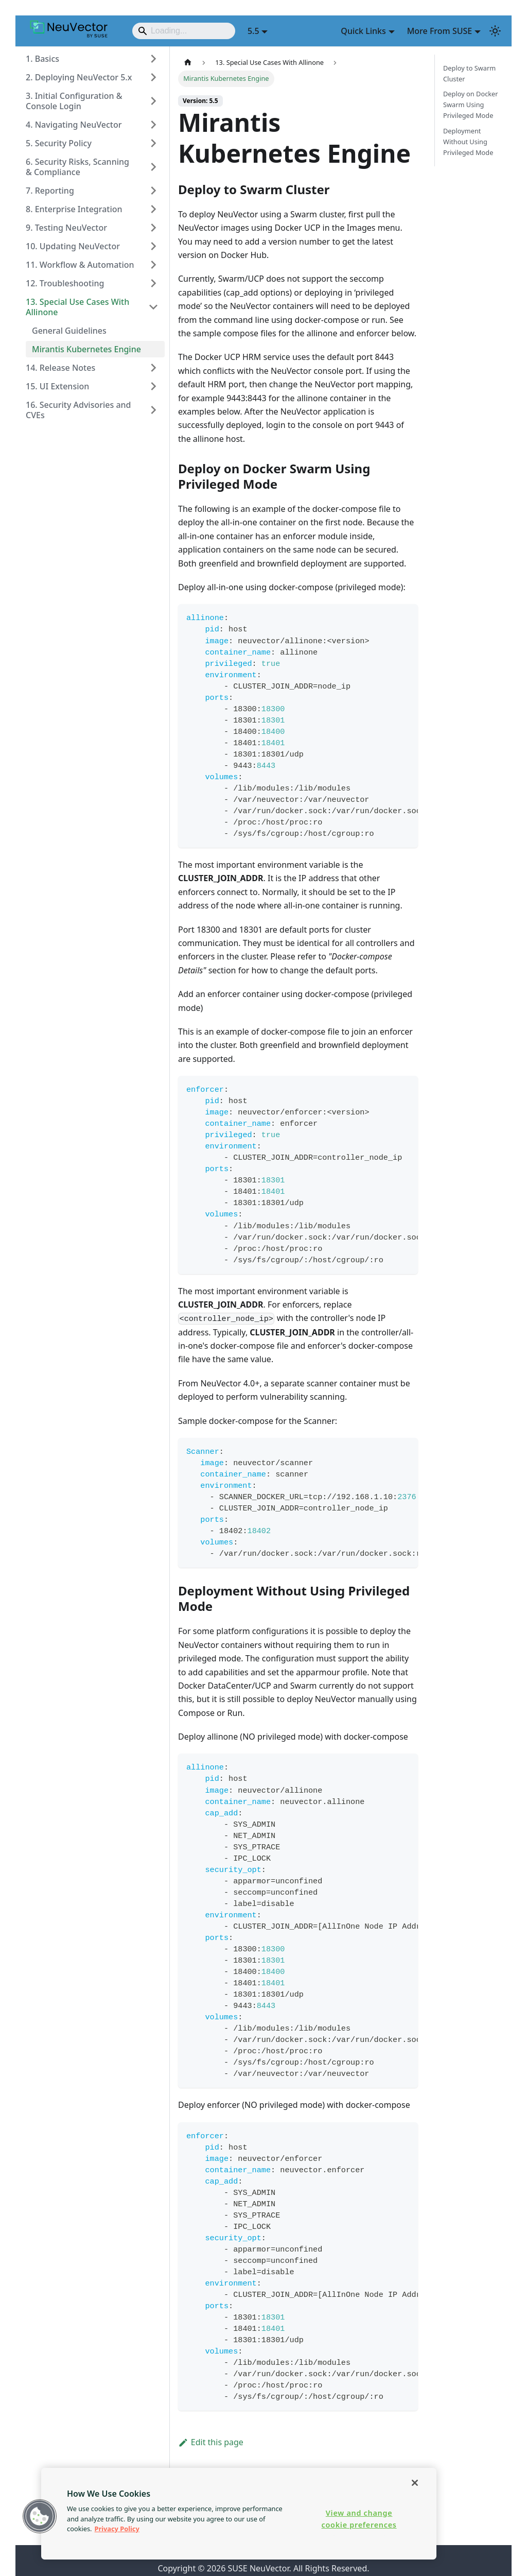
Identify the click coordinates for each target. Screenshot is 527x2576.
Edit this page (210, 2442)
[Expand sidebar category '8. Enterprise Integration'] (153, 209)
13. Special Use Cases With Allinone (77, 307)
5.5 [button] (253, 31)
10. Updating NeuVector (73, 246)
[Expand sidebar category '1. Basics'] (153, 58)
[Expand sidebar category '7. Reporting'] (153, 190)
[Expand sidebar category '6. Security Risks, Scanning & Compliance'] (153, 166)
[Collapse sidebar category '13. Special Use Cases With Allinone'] (153, 307)
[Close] (414, 2482)
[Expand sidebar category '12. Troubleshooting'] (153, 283)
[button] (39, 2516)
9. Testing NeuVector (66, 227)
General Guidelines (69, 330)
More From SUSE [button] (439, 31)
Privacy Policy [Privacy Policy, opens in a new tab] (117, 2528)
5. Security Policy (59, 143)
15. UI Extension (57, 386)
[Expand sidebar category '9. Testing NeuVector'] (153, 227)
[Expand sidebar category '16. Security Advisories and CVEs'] (153, 410)
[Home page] (188, 63)
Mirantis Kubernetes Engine (86, 349)
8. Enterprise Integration (74, 209)
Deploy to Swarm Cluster (469, 73)
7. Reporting (50, 190)
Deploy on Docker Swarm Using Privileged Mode (470, 104)
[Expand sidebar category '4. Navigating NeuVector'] (153, 124)
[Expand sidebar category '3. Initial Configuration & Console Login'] (153, 101)
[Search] (183, 31)
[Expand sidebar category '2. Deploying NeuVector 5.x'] (153, 77)
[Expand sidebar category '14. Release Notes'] (153, 367)
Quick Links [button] (363, 31)
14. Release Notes (60, 367)
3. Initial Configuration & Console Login (74, 101)
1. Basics (42, 58)
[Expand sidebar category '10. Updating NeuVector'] (153, 246)
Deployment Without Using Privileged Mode (468, 141)
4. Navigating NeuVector (73, 124)
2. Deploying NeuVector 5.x (79, 77)
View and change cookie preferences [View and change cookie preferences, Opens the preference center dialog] (359, 2519)
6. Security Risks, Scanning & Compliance (77, 167)
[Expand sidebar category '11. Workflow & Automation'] (153, 264)
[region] (238, 2514)
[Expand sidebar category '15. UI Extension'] (153, 386)
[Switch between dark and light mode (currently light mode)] (495, 31)
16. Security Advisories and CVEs (78, 410)
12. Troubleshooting (65, 283)
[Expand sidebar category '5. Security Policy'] (153, 143)
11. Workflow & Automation (80, 264)
